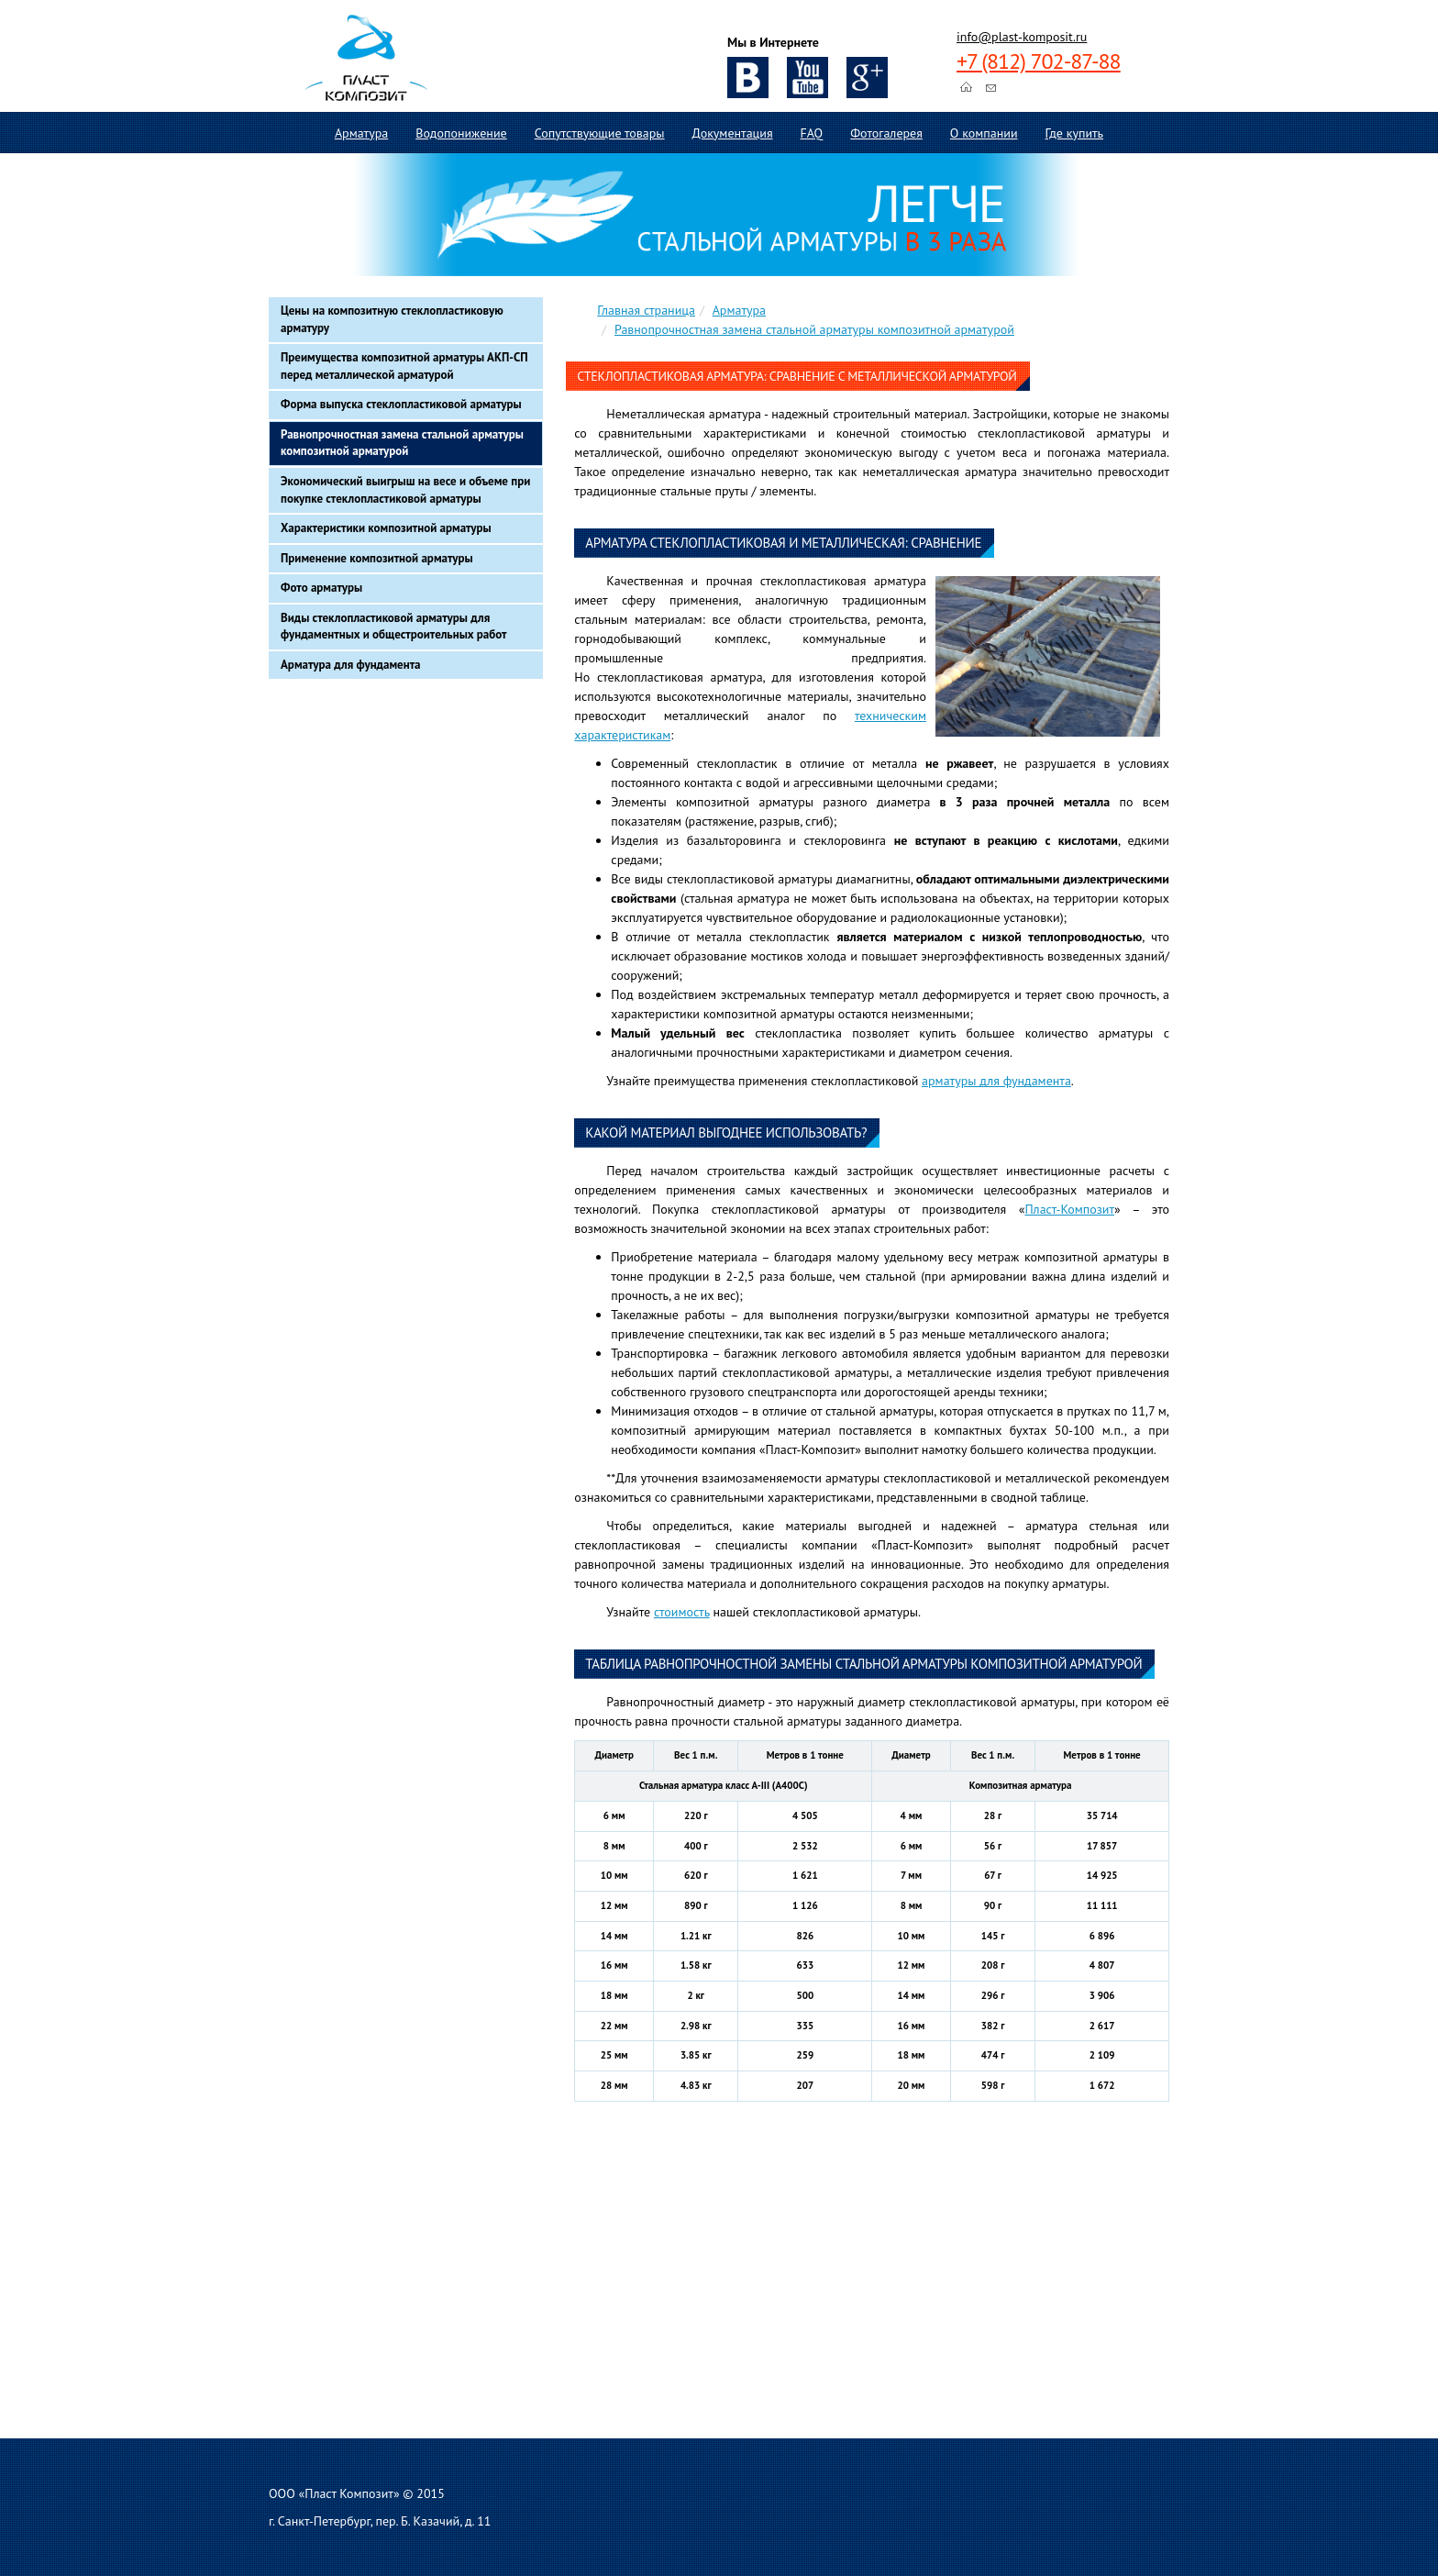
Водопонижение (460, 133)
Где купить (1074, 133)
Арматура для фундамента (351, 664)
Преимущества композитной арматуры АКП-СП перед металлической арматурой (404, 366)
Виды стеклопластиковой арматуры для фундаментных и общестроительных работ (394, 626)
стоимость (682, 1612)
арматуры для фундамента (996, 1080)
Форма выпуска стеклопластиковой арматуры (401, 404)
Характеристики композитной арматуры (386, 528)
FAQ (812, 133)
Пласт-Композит (1069, 1209)
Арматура (361, 133)
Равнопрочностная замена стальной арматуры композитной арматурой (402, 443)
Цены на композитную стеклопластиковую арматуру (392, 319)
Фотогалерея (886, 133)
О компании (984, 133)
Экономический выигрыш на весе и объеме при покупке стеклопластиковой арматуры (405, 489)
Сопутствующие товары (600, 133)
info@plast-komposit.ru (1022, 36)
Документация (732, 133)
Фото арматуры (321, 587)
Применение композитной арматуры (377, 558)
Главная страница (646, 310)
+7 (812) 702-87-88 (1039, 61)
